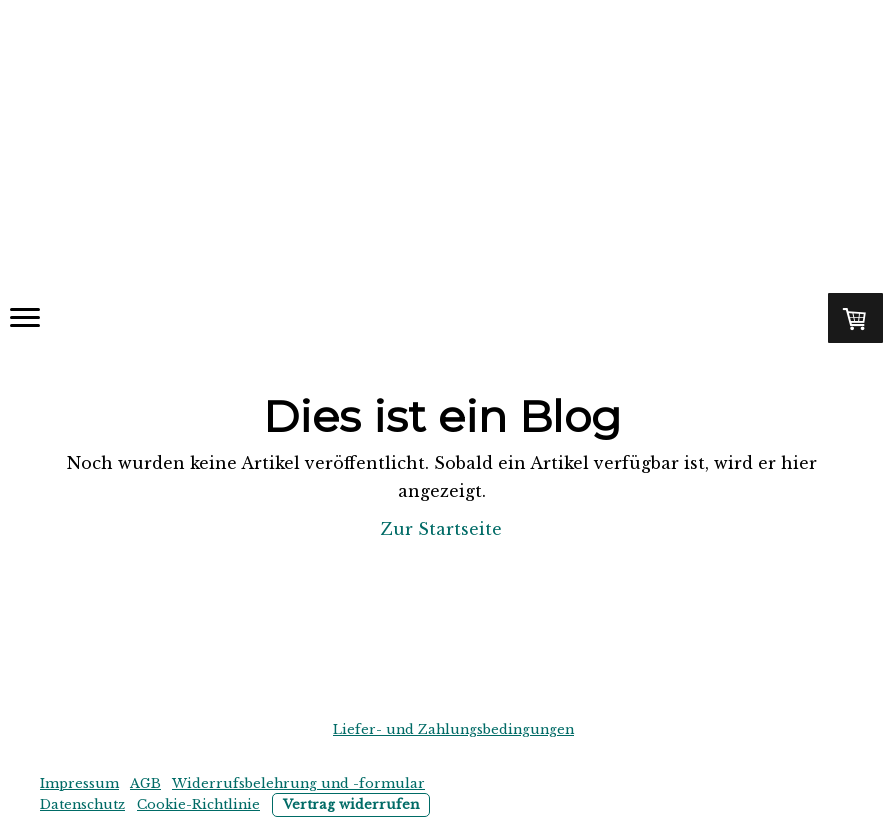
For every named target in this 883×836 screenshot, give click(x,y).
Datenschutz (82, 804)
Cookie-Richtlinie (198, 804)
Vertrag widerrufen (351, 804)
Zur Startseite (441, 529)
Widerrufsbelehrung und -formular (298, 783)
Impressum (79, 783)
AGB (145, 783)
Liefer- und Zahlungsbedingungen (453, 729)
